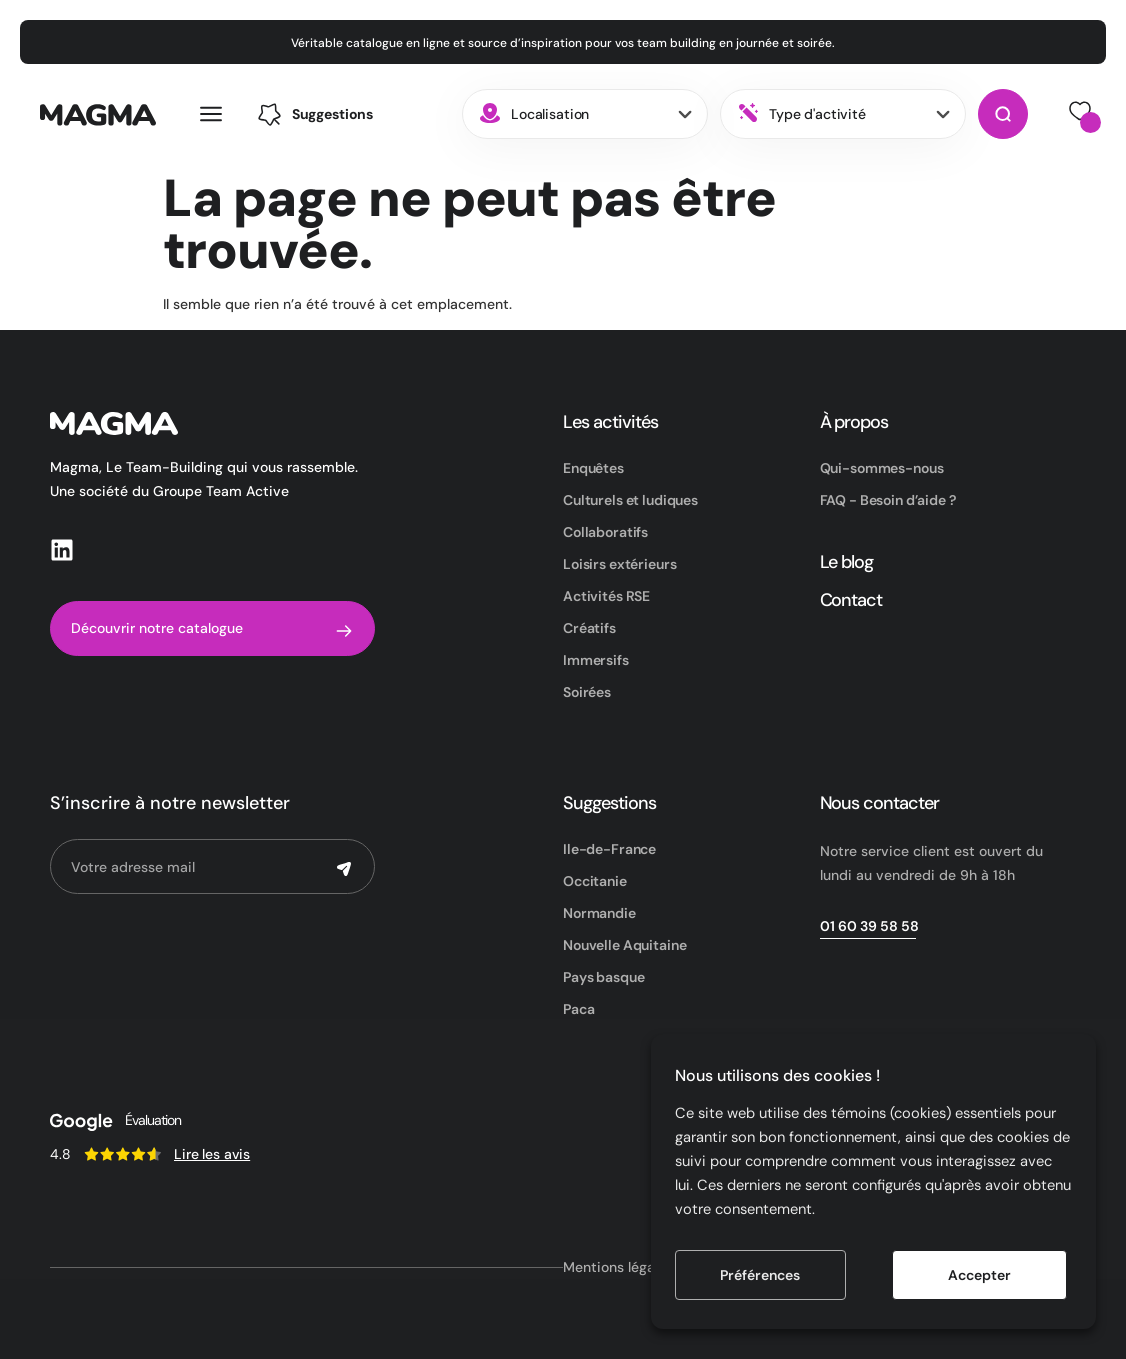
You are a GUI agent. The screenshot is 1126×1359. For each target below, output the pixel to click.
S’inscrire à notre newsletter (170, 803)
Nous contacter (879, 803)
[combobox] (585, 114)
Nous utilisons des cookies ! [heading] (777, 1075)
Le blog (847, 562)
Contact (851, 600)
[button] (315, 114)
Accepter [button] (979, 1275)
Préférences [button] (760, 1275)
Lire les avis (212, 1154)
